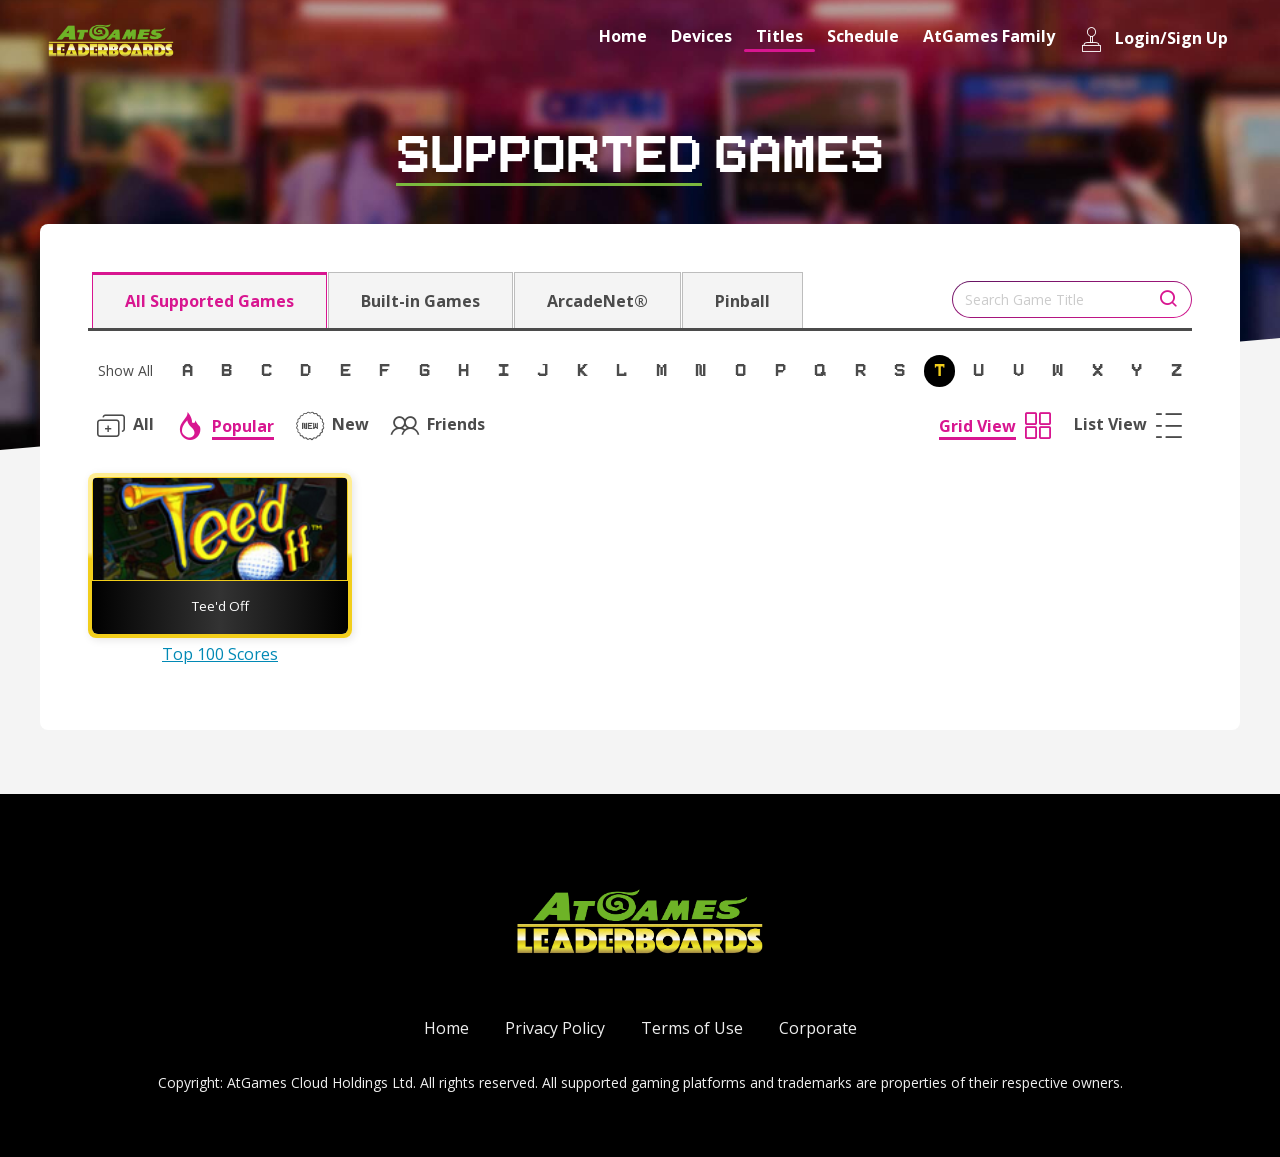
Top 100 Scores (220, 654)
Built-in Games (420, 301)
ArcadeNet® (597, 301)
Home (623, 36)
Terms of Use (692, 1028)
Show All (125, 370)
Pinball (742, 301)
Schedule (863, 36)
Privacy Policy (555, 1028)
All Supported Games (209, 301)
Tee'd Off (220, 606)
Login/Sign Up (1153, 39)
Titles (779, 36)
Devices (701, 36)
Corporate (818, 1028)
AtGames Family (989, 36)
